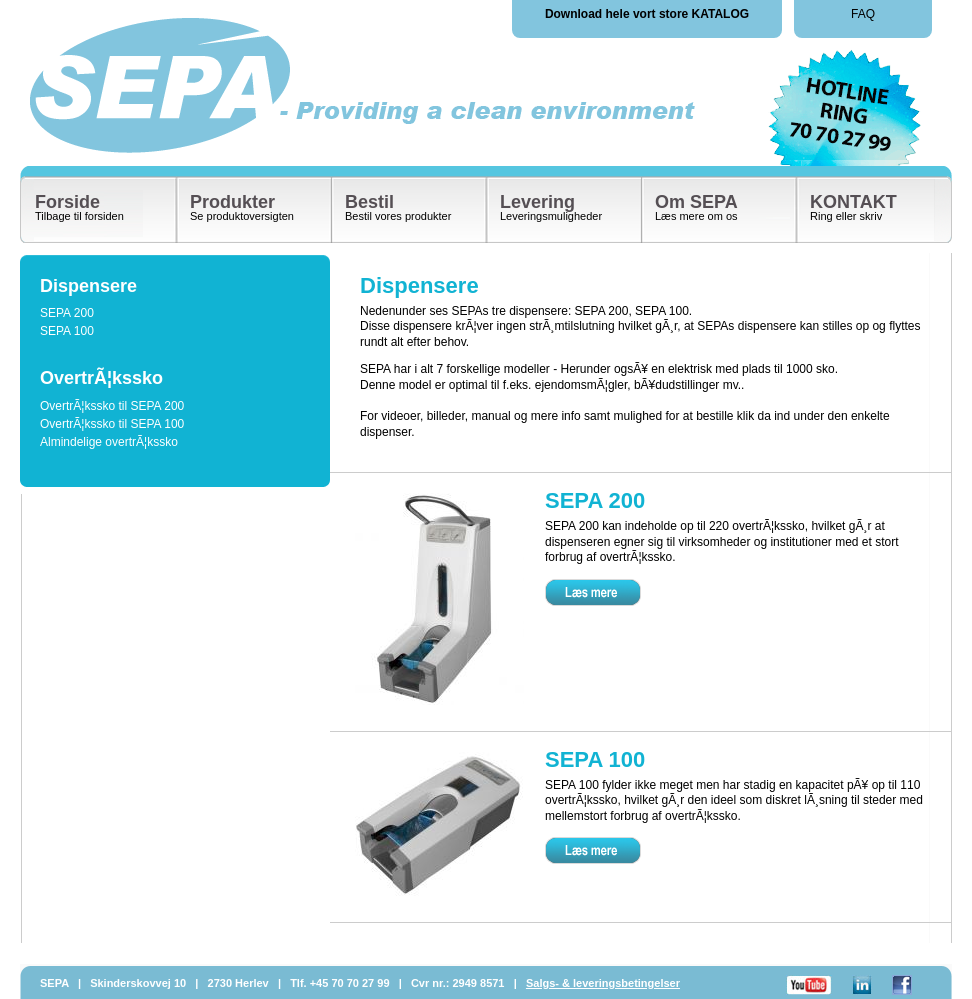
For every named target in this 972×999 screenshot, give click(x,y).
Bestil (369, 202)
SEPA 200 (67, 313)
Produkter (232, 202)
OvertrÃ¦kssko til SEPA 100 (112, 424)
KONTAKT (853, 202)
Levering (537, 202)
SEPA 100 (67, 331)
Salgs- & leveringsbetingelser (603, 983)
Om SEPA (696, 202)
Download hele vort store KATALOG (647, 14)
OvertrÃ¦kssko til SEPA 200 (112, 406)
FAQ (863, 14)
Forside (67, 202)
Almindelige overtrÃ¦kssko (109, 442)
